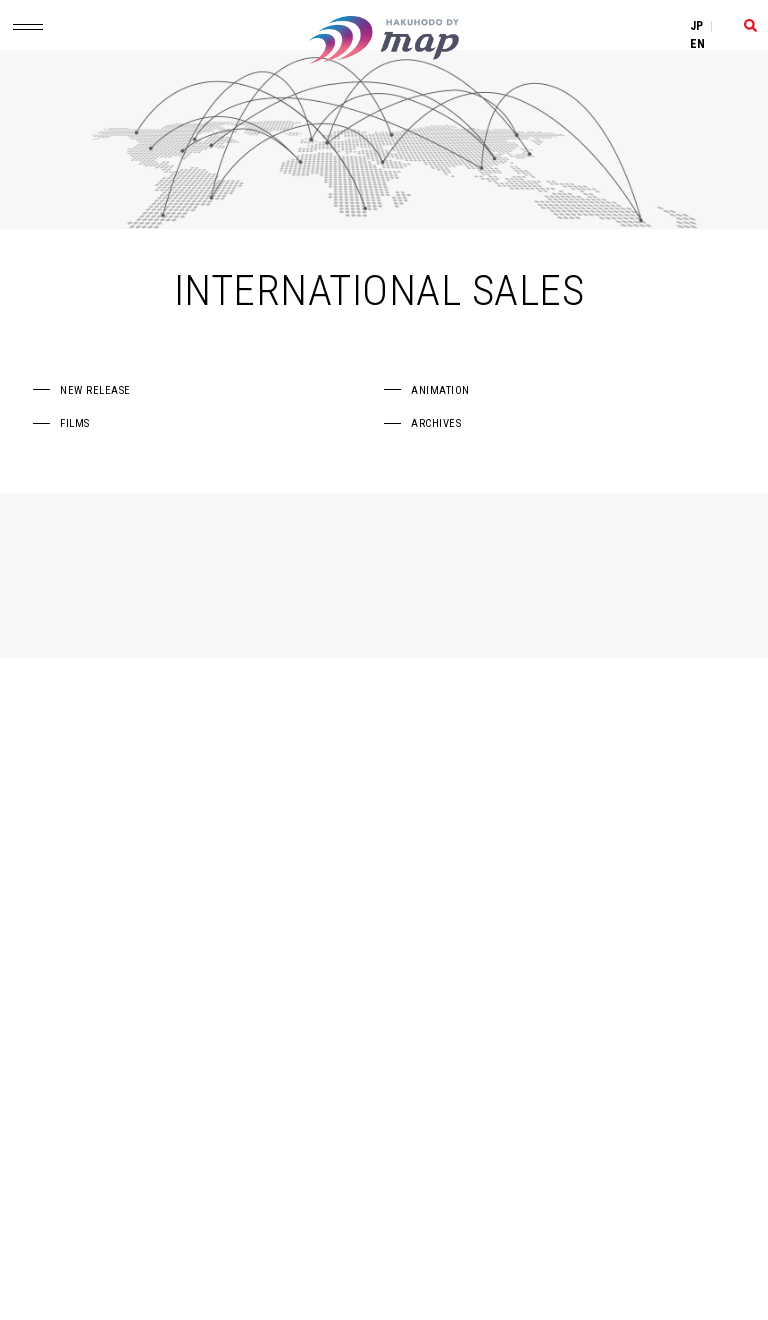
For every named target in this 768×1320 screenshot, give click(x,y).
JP (697, 26)
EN (698, 44)
